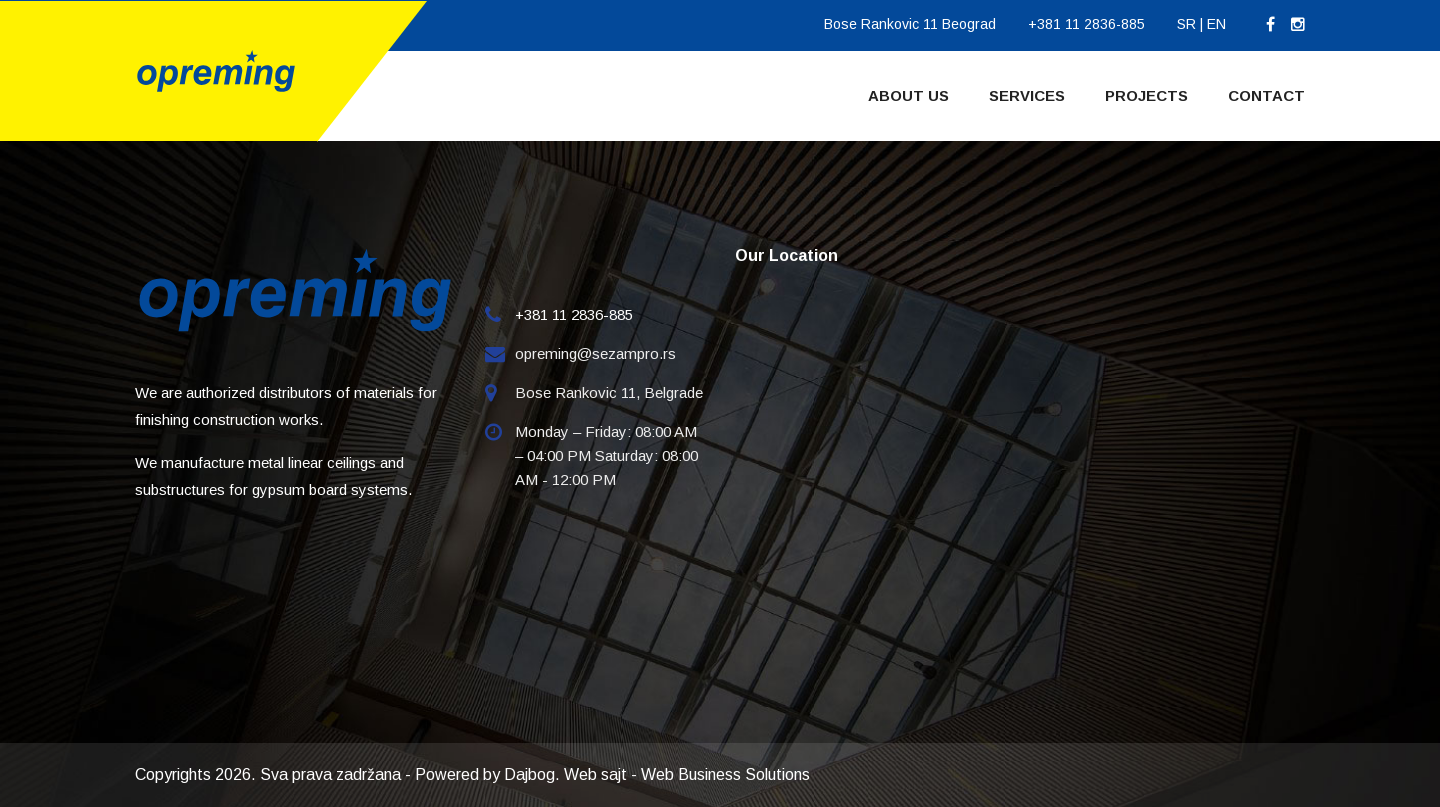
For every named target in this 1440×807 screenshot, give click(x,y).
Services (1027, 95)
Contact (1266, 95)
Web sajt (595, 774)
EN (1216, 24)
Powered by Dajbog (485, 774)
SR (1186, 24)
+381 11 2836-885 (1086, 24)
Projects (1146, 95)
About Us (908, 95)
